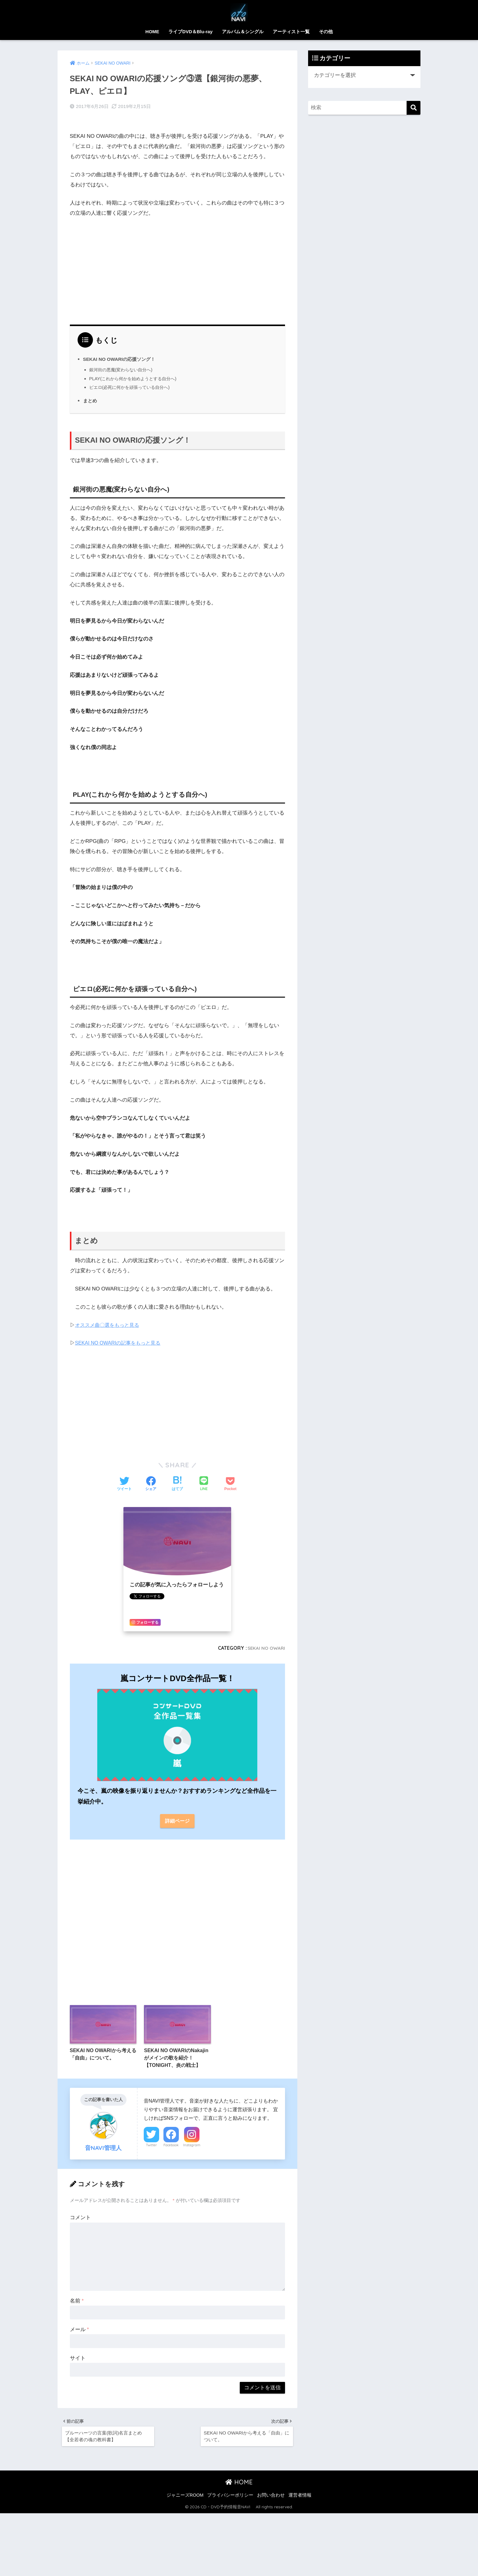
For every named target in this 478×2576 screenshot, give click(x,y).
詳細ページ (177, 1812)
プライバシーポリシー (230, 2500)
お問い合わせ (271, 2500)
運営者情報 (299, 2500)
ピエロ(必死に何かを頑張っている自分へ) (132, 378)
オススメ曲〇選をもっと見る (109, 1316)
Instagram (191, 2146)
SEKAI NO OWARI (264, 1639)
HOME (152, 31)
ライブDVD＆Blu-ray (190, 31)
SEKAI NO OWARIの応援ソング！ (121, 350)
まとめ (90, 391)
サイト (78, 2360)
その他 (326, 31)
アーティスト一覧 (291, 31)
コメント (80, 2219)
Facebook (171, 2146)
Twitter (151, 2146)
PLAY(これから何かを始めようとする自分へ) (136, 369)
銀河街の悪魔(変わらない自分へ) (123, 360)
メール (79, 2331)
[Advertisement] (177, 260)
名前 (77, 2302)
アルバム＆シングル (242, 31)
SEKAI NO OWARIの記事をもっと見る (120, 1334)
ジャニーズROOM (185, 2500)
